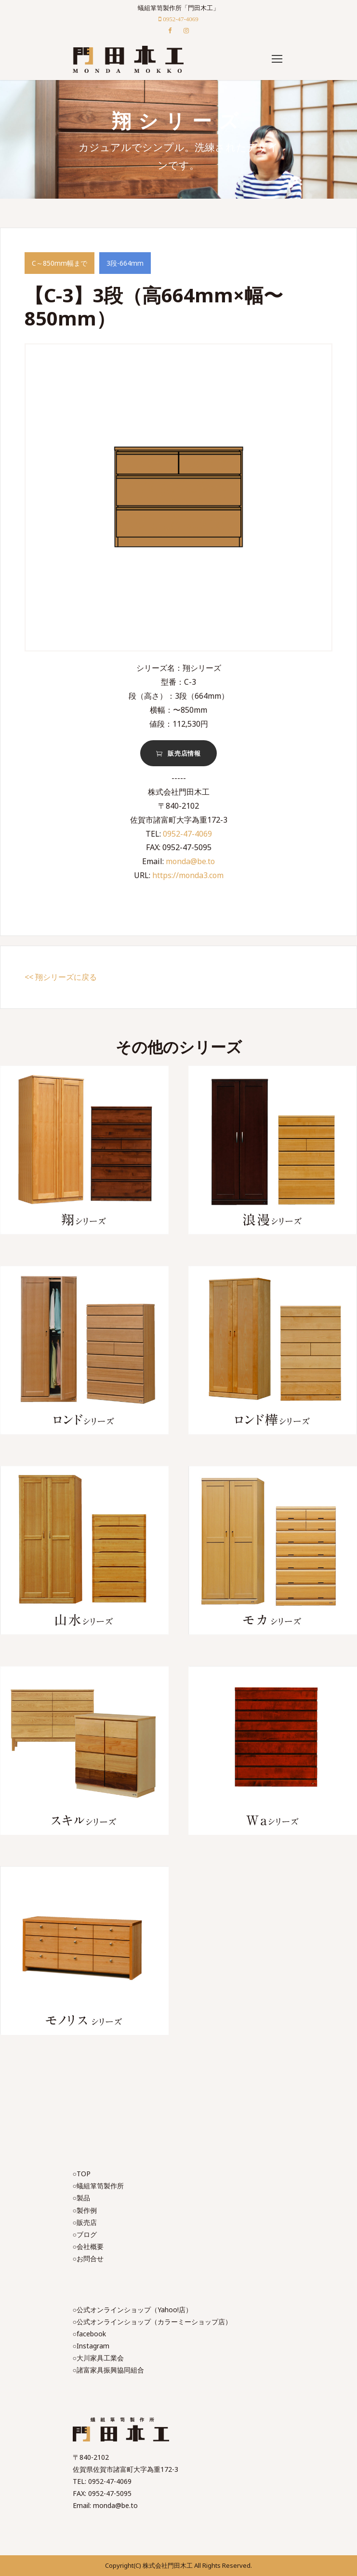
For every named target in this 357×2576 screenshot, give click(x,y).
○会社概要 (88, 2246)
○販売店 (85, 2222)
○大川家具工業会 (98, 2357)
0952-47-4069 (187, 833)
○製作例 (85, 2210)
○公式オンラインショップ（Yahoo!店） (132, 2309)
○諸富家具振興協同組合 (108, 2369)
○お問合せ (88, 2258)
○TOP (82, 2173)
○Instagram (91, 2345)
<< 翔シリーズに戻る (61, 977)
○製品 (81, 2197)
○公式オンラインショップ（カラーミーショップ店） (152, 2321)
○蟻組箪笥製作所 (98, 2185)
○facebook (89, 2333)
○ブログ (85, 2234)
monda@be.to (190, 861)
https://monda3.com (188, 875)
